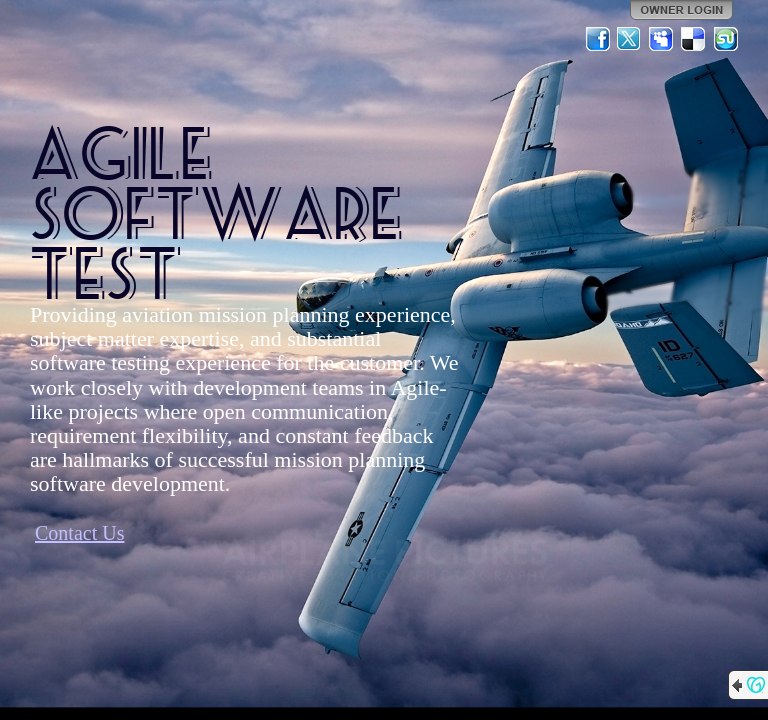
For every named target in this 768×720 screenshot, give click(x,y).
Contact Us (79, 533)
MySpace (662, 39)
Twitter (630, 39)
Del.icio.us (694, 39)
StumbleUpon (726, 39)
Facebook (598, 39)
